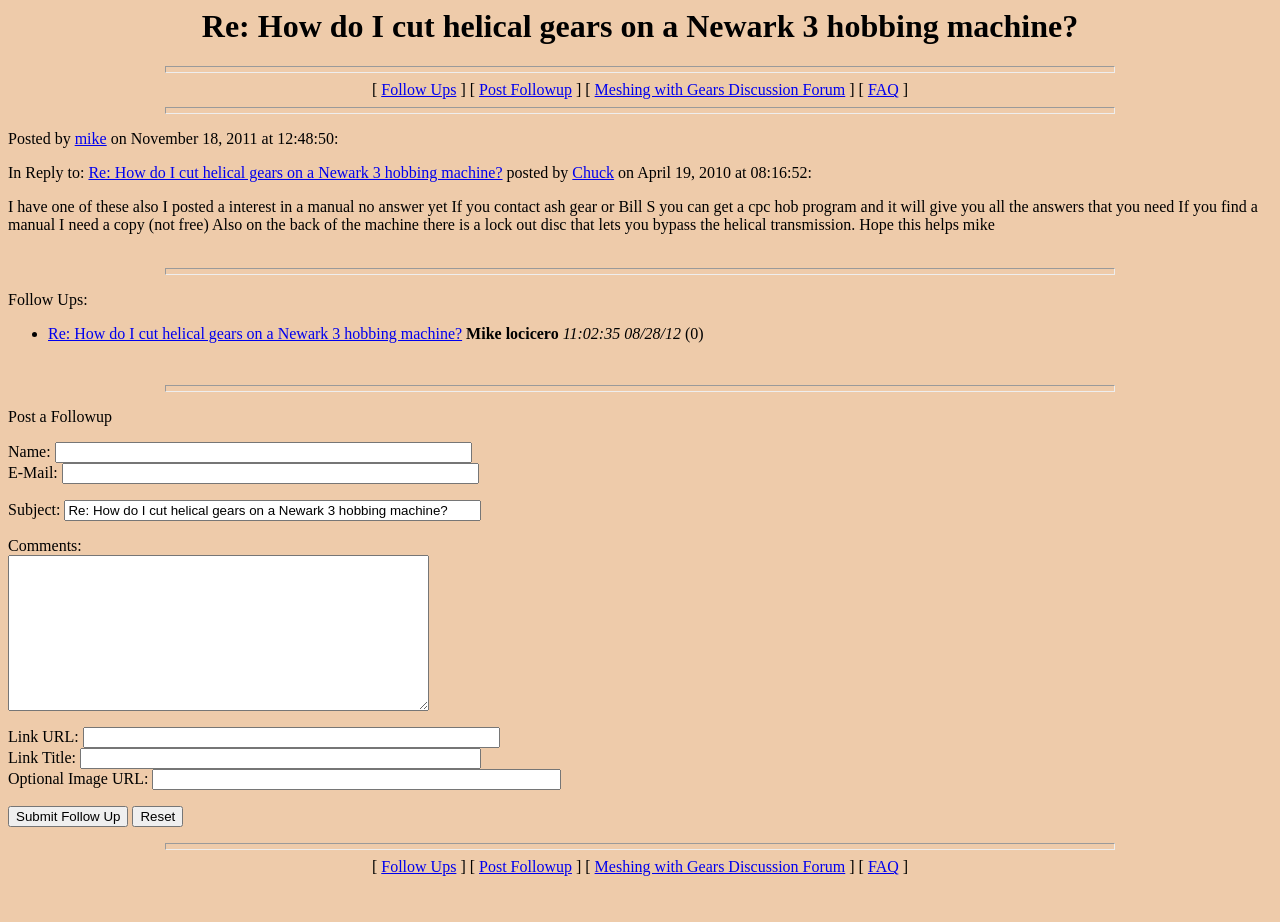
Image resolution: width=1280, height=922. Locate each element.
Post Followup (525, 89)
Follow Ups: (48, 299)
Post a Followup (60, 416)
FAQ (883, 89)
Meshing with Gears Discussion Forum (720, 89)
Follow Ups (418, 89)
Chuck (593, 172)
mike (91, 138)
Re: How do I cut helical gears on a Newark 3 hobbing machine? (295, 172)
